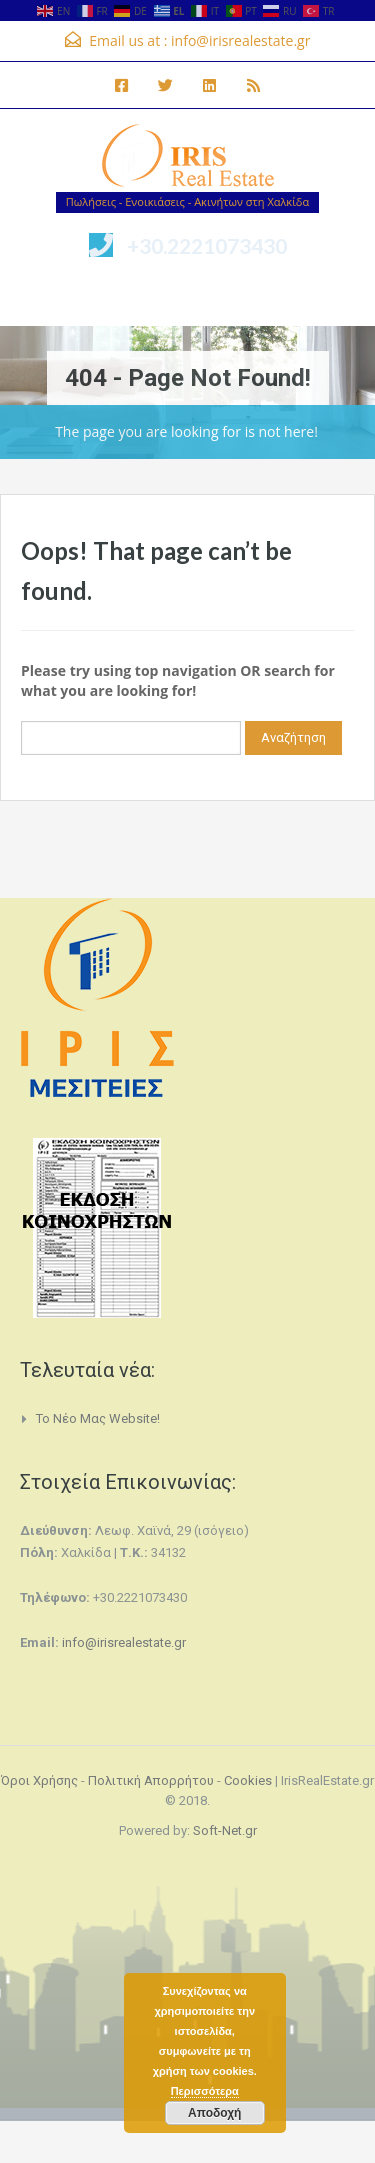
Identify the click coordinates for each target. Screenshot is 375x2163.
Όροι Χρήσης (39, 1780)
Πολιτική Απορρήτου (151, 1780)
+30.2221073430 (207, 245)
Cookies (248, 1780)
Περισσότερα (205, 2091)
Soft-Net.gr (225, 1830)
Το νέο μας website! (98, 1418)
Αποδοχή (214, 2113)
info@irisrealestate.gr (240, 40)
